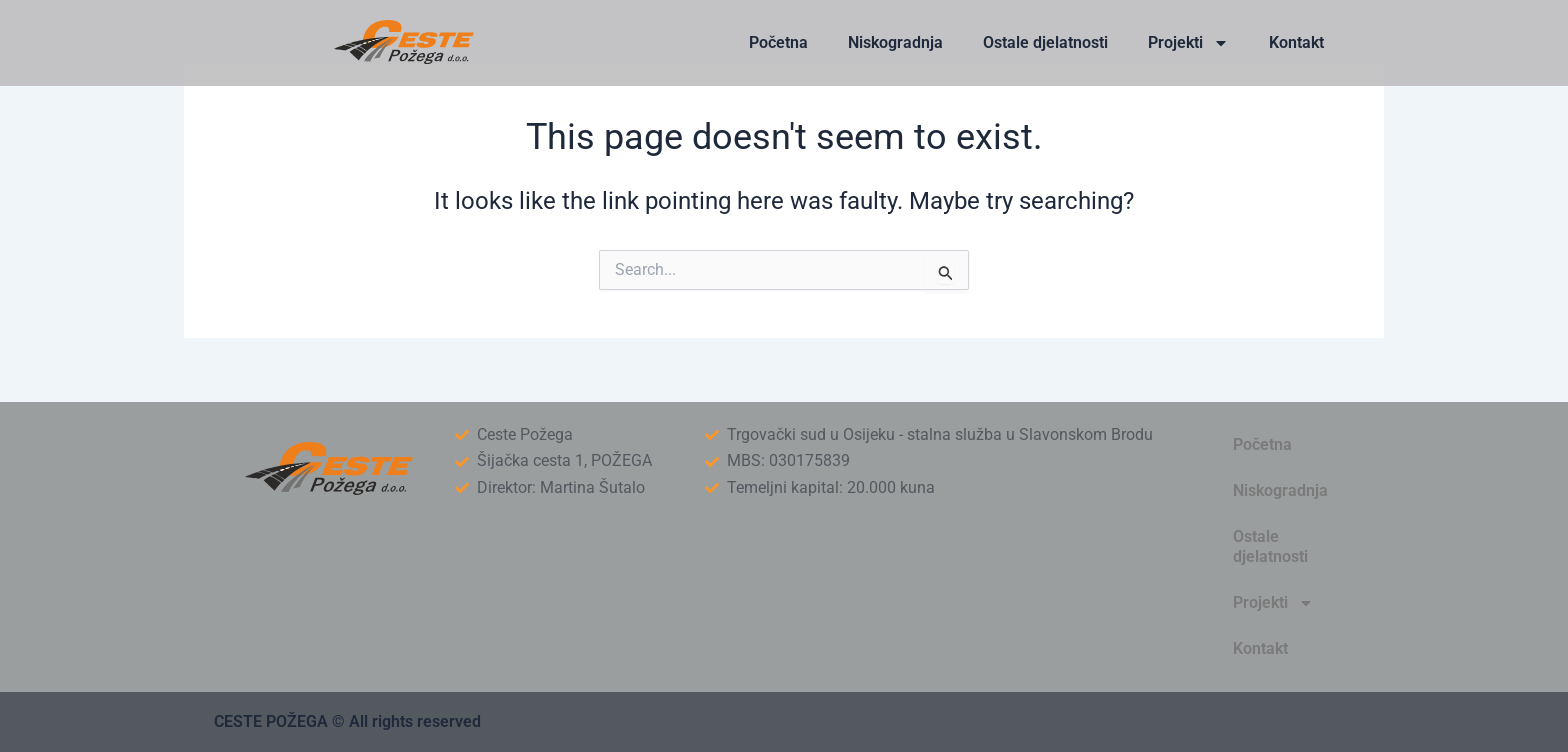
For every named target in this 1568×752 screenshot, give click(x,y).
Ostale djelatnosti (1045, 42)
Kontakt (1296, 42)
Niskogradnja (895, 42)
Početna (778, 42)
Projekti (1188, 43)
